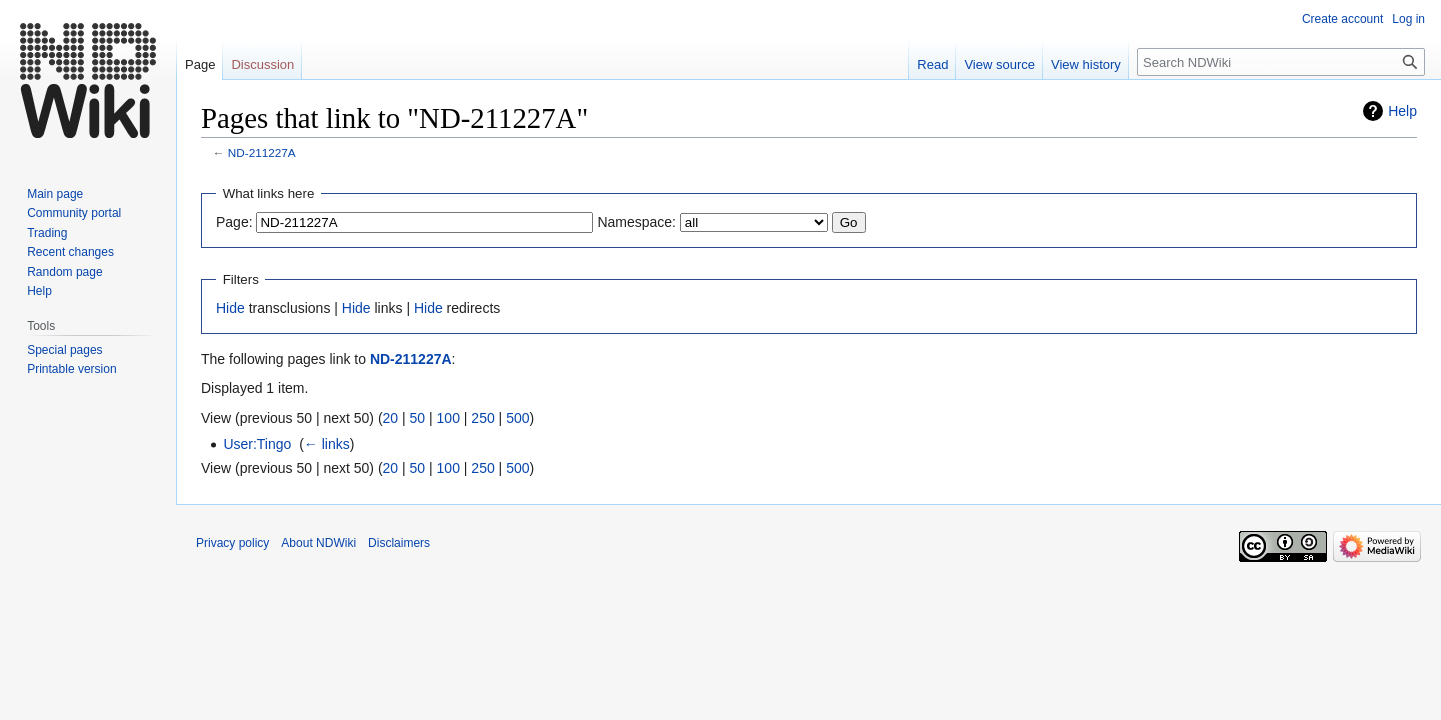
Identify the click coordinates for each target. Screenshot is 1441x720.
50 (418, 418)
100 (448, 418)
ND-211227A (262, 152)
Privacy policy (232, 543)
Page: (234, 222)
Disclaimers (399, 543)
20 (391, 418)
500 (517, 418)
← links (327, 444)
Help (1402, 111)
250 (482, 418)
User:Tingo (257, 444)
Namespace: (636, 222)
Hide (230, 308)
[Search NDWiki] (1281, 62)
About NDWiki (318, 543)
